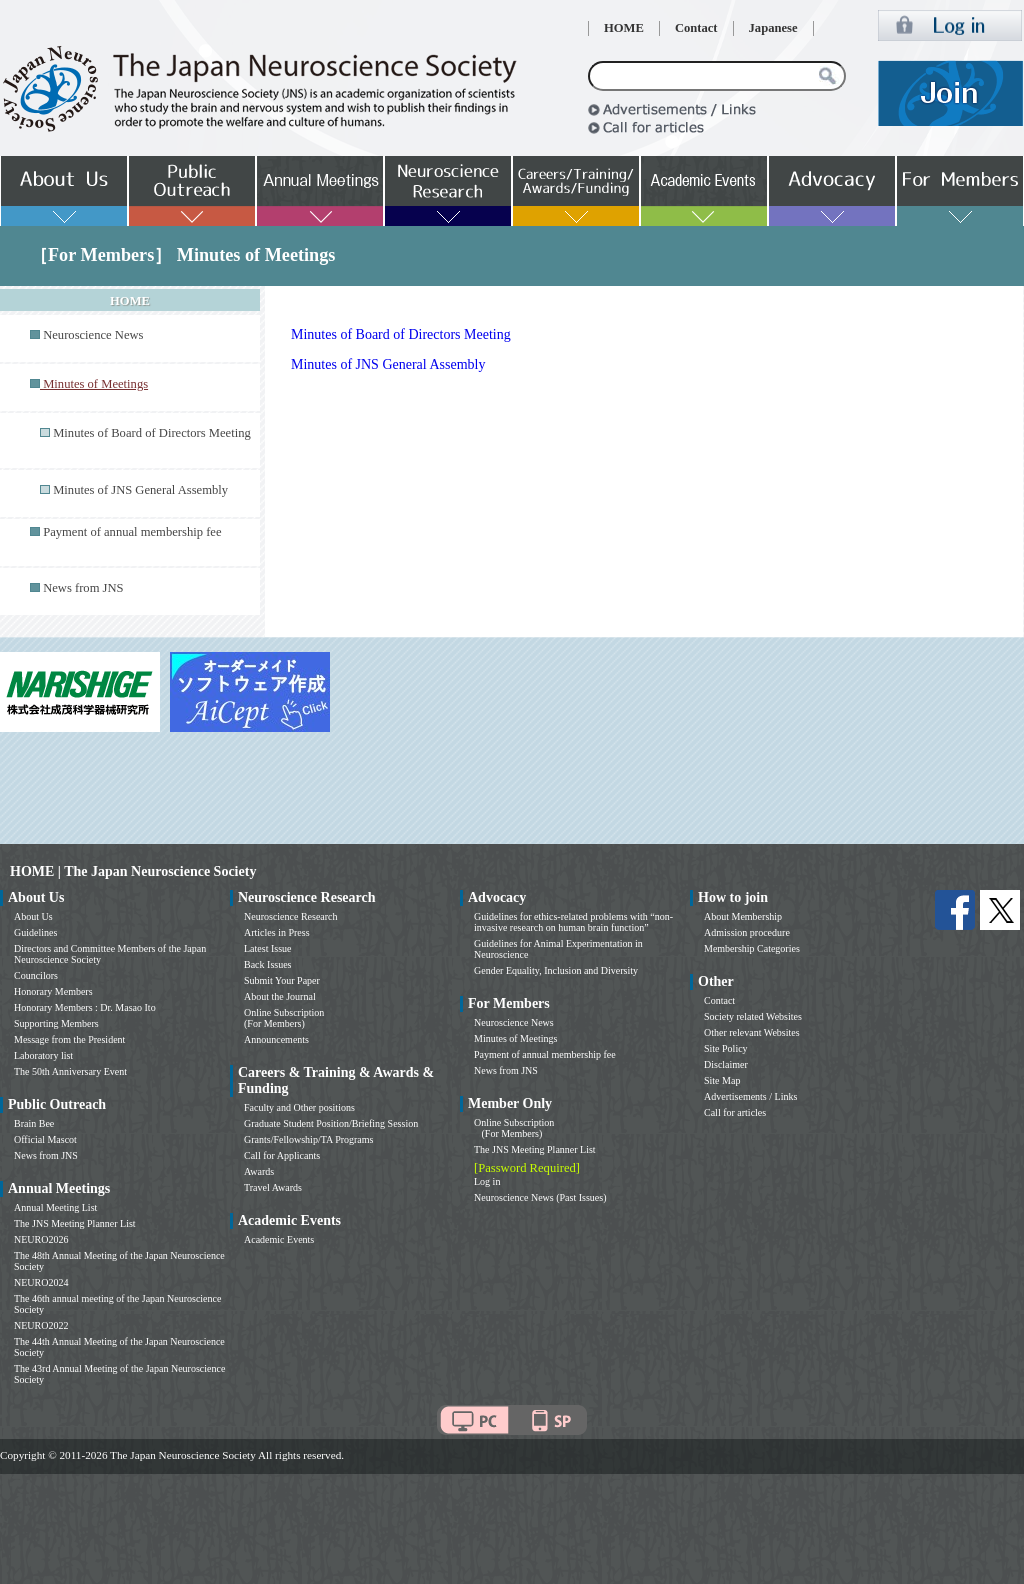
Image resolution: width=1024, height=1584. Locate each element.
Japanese (773, 28)
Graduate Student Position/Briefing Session (331, 1123)
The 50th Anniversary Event (70, 1071)
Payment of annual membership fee (132, 532)
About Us (33, 916)
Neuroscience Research (291, 916)
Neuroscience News (93, 335)
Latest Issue (268, 948)
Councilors (36, 975)
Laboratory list (43, 1055)
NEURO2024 (41, 1282)
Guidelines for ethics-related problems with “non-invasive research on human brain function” (573, 922)
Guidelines (35, 932)
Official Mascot (45, 1139)
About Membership (743, 916)
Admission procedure (747, 932)
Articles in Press (277, 932)
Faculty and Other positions (299, 1107)
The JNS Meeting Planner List (75, 1223)
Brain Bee (34, 1123)
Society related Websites (753, 1016)
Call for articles (735, 1112)
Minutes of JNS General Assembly (140, 490)
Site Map (722, 1080)
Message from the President (69, 1039)
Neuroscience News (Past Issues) (540, 1197)
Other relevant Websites (752, 1032)
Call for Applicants (282, 1155)
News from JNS (83, 588)
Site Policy (726, 1048)
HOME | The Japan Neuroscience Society (133, 871)
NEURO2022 (41, 1325)
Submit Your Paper (282, 980)
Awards (259, 1171)
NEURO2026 (41, 1239)
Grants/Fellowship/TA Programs (308, 1139)
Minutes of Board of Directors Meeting (152, 433)
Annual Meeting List (55, 1207)
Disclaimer (726, 1064)
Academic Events (279, 1239)
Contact (696, 28)
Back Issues (268, 964)
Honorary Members (53, 991)
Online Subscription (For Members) (284, 1018)
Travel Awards (273, 1187)
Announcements (276, 1039)
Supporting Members (56, 1023)
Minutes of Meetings (515, 1038)
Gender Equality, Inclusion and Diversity (556, 970)
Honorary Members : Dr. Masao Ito (85, 1007)
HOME (624, 28)
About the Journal (280, 996)
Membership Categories (752, 948)
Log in (487, 1181)
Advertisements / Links (750, 1096)
